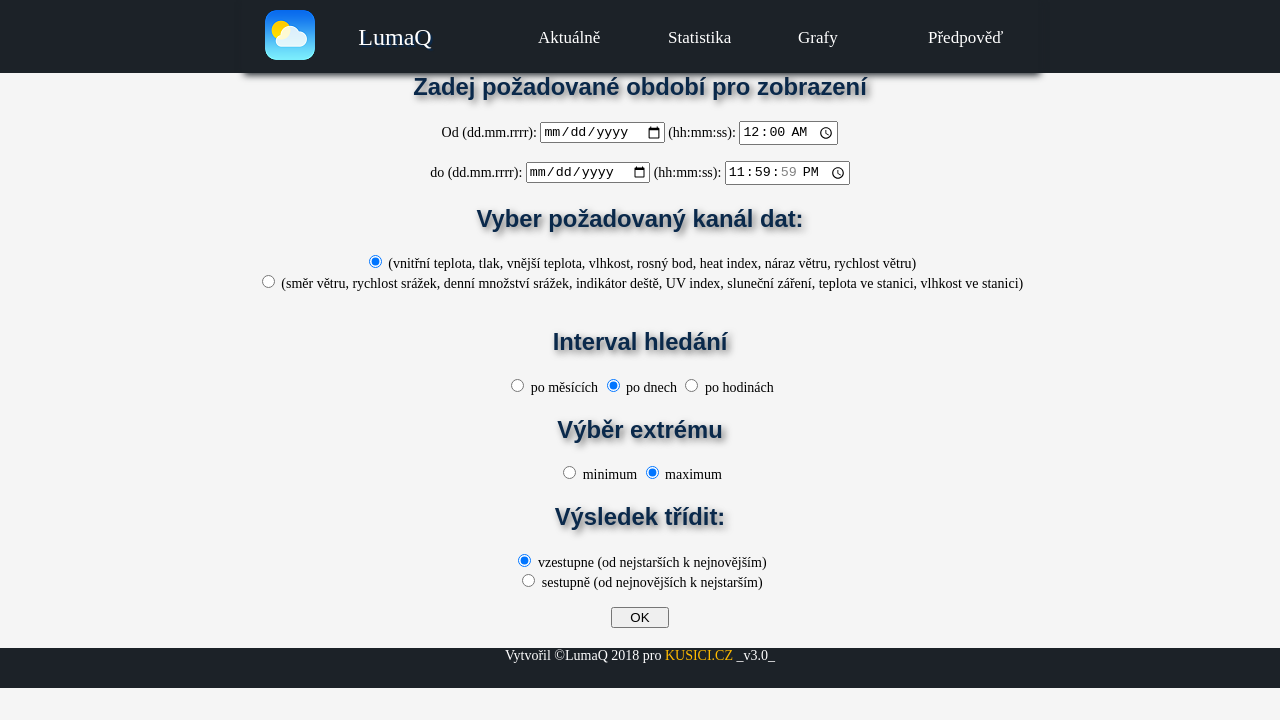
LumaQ (394, 37)
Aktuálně (569, 37)
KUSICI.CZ (699, 655)
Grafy (818, 37)
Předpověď (965, 37)
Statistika (699, 37)
